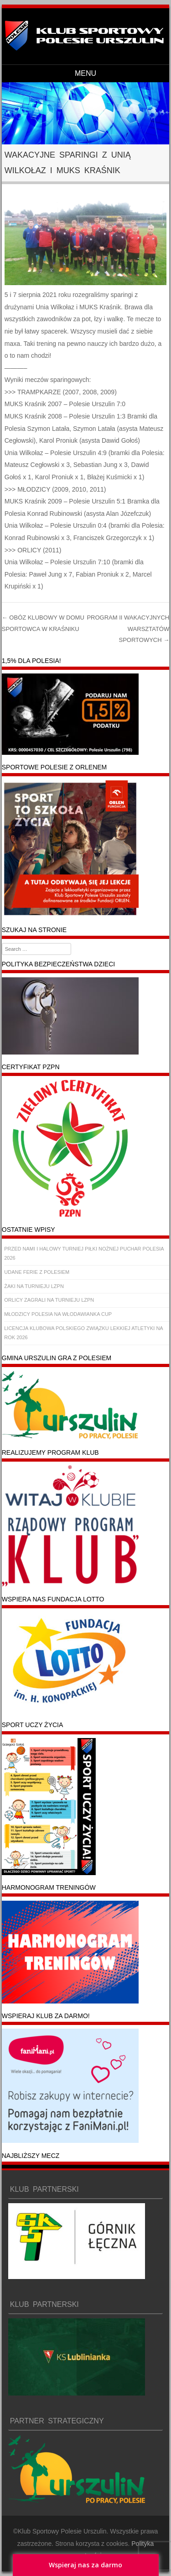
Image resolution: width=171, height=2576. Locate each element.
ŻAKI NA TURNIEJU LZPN (34, 1286)
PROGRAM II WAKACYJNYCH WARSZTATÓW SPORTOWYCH (128, 628)
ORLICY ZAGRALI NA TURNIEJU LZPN (49, 1300)
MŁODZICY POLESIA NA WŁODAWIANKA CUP (58, 1314)
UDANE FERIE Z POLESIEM (36, 1272)
